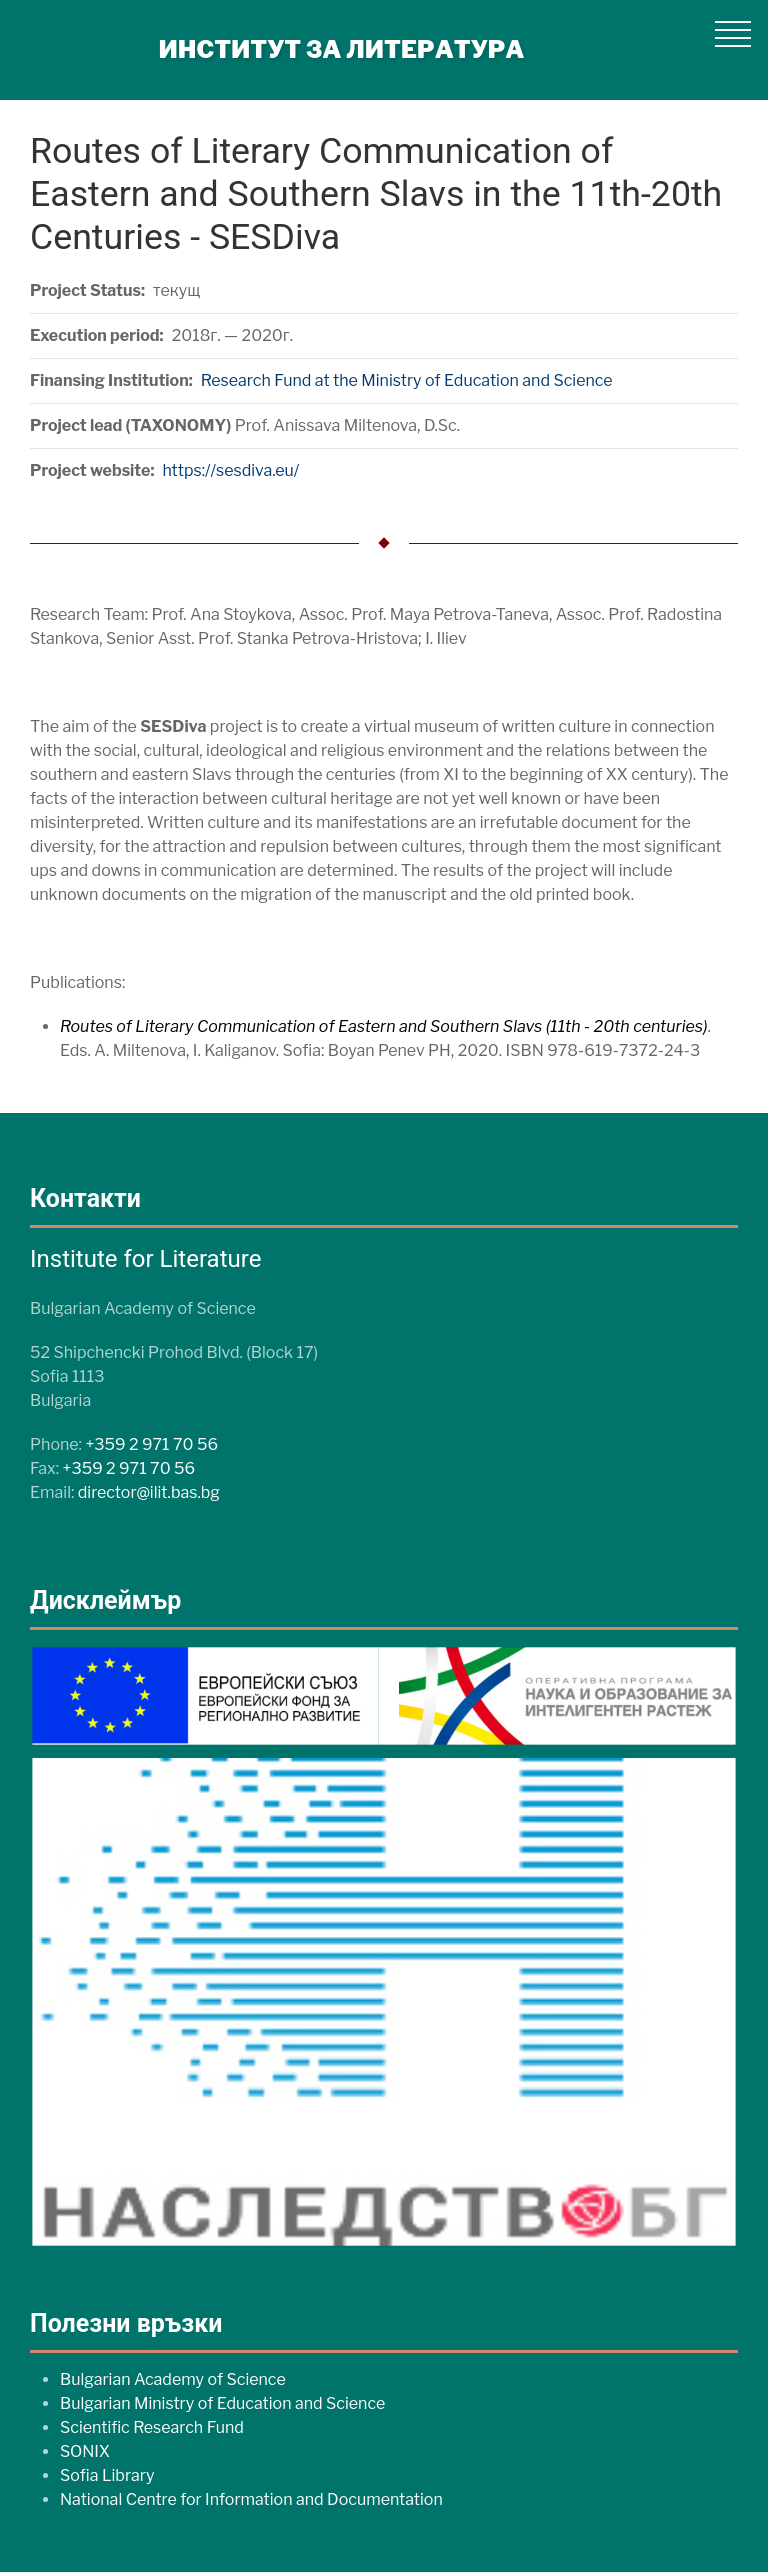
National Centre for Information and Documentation (251, 2499)
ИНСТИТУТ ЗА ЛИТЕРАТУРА (342, 49)
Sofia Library (107, 2475)
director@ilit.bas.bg (149, 1492)
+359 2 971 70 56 (151, 1444)
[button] (733, 33)
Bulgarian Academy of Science (173, 2379)
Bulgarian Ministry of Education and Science (222, 2403)
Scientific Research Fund (152, 2427)
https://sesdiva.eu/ (230, 470)
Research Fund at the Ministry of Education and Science (407, 380)
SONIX (85, 2451)
